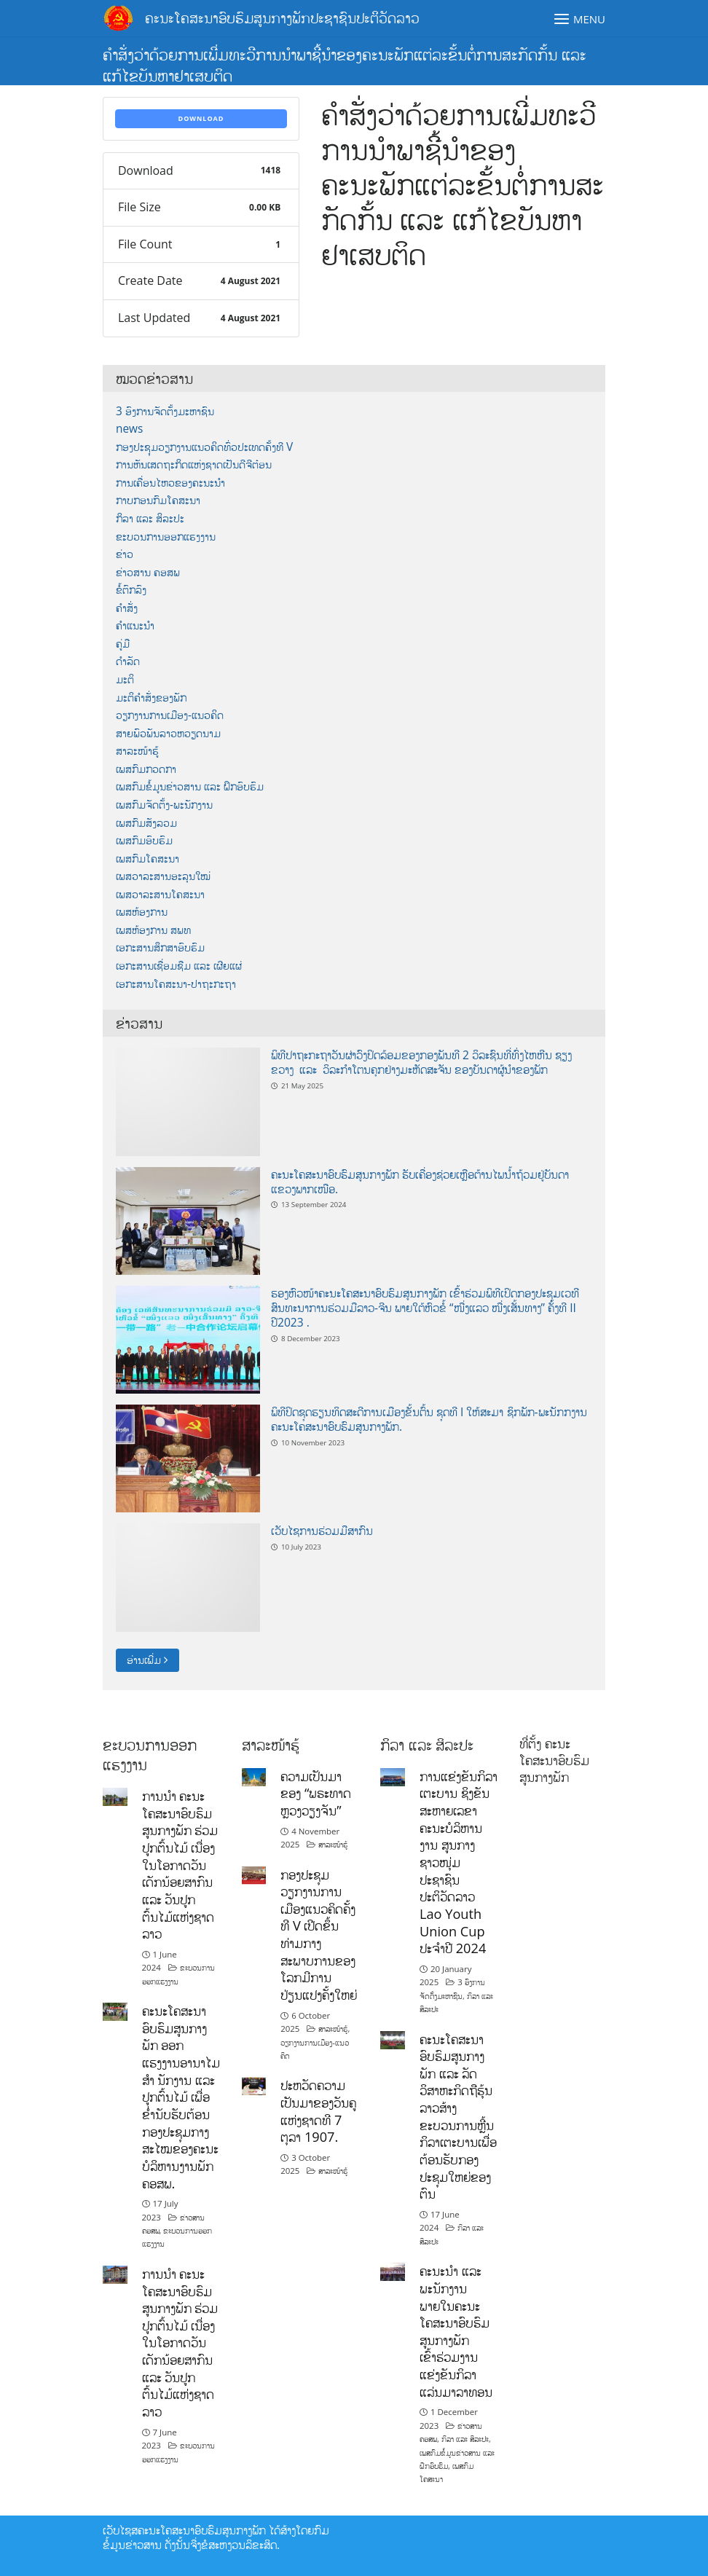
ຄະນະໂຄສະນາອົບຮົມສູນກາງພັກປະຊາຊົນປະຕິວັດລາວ (282, 18)
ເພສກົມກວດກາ (146, 769)
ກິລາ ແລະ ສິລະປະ (150, 518)
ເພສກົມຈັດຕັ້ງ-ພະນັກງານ (164, 804)
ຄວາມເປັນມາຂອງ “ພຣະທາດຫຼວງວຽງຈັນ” (315, 1793)
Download (201, 118)
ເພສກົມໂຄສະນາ (147, 858)
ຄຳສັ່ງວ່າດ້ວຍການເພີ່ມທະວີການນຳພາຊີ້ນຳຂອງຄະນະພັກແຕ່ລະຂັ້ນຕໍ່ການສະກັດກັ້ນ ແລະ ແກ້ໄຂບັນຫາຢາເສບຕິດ (344, 64)
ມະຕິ (125, 679)
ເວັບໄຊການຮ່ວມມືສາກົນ (322, 1531)
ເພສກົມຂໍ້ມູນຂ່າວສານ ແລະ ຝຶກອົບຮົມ (190, 786)
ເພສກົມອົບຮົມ (144, 840)
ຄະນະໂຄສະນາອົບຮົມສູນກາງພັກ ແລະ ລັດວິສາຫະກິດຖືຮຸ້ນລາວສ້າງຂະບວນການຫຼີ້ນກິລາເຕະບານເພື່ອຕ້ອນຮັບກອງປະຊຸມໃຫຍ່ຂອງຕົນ (458, 2116)
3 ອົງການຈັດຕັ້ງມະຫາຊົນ (165, 411)
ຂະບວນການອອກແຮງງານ (166, 536)
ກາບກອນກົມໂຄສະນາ (158, 500)
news (129, 428)
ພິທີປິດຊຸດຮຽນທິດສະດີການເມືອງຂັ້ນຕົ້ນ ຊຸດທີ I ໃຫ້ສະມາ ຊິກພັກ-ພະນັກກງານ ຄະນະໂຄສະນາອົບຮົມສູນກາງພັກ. (429, 1419)
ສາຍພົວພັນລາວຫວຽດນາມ (168, 733)
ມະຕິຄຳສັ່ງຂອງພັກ (151, 697)
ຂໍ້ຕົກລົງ (131, 589)
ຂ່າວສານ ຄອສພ (148, 572)
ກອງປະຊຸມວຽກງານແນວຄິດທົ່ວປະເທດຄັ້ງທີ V (204, 447)
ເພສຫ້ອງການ (142, 911)
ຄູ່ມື (123, 643)
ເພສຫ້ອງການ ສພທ (153, 930)
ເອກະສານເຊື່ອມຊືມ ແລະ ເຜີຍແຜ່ (179, 965)
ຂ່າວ (124, 554)
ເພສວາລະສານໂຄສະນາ (160, 894)
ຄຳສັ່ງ (127, 608)
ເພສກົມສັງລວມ (146, 822)
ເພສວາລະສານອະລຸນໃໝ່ (163, 876)
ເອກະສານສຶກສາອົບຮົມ (160, 947)
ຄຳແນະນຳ (135, 625)
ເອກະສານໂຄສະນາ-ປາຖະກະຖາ (176, 983)
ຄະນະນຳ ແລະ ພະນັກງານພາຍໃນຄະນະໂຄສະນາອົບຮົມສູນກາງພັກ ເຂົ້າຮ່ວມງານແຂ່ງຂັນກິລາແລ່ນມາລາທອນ (456, 2331)
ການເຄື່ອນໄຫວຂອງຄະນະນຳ (170, 482)
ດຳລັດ (128, 661)
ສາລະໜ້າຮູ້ (137, 750)
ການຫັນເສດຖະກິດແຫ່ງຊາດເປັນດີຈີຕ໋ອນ (194, 464)
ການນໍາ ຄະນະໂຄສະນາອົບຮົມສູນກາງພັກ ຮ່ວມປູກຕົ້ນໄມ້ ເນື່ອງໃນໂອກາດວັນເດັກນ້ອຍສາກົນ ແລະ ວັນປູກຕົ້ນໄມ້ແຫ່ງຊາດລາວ (180, 1864)
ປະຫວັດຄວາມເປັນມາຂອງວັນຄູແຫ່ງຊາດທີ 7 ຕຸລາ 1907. (318, 2110)
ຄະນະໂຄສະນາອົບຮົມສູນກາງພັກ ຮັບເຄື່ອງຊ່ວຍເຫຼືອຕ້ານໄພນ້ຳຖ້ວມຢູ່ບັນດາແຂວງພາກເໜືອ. (420, 1181)
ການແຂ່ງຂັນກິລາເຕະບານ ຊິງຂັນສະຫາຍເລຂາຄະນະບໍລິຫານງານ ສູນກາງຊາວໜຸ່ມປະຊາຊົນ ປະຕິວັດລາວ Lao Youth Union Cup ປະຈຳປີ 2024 (458, 1862)
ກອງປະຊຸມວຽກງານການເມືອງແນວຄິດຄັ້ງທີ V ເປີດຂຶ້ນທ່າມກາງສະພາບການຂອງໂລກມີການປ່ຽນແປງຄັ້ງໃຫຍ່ (318, 1935)
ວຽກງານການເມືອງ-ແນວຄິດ (170, 715)
